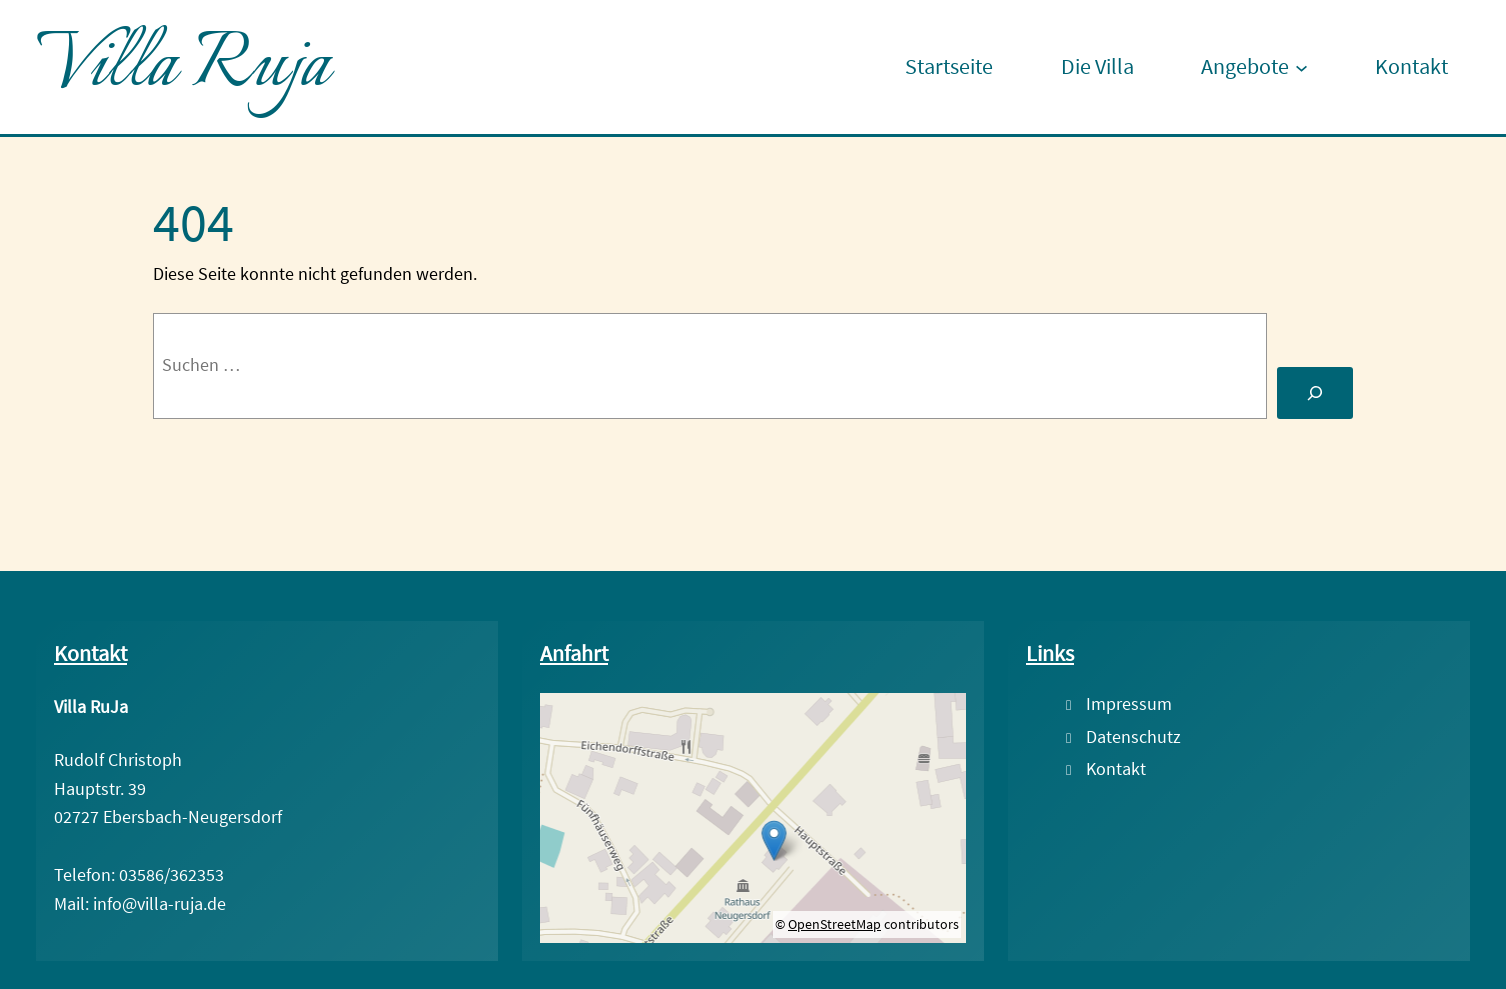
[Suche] (1315, 392)
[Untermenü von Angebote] (1301, 67)
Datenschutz (1133, 735)
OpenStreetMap (834, 923)
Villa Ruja (182, 67)
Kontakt (1116, 767)
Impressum (1129, 702)
